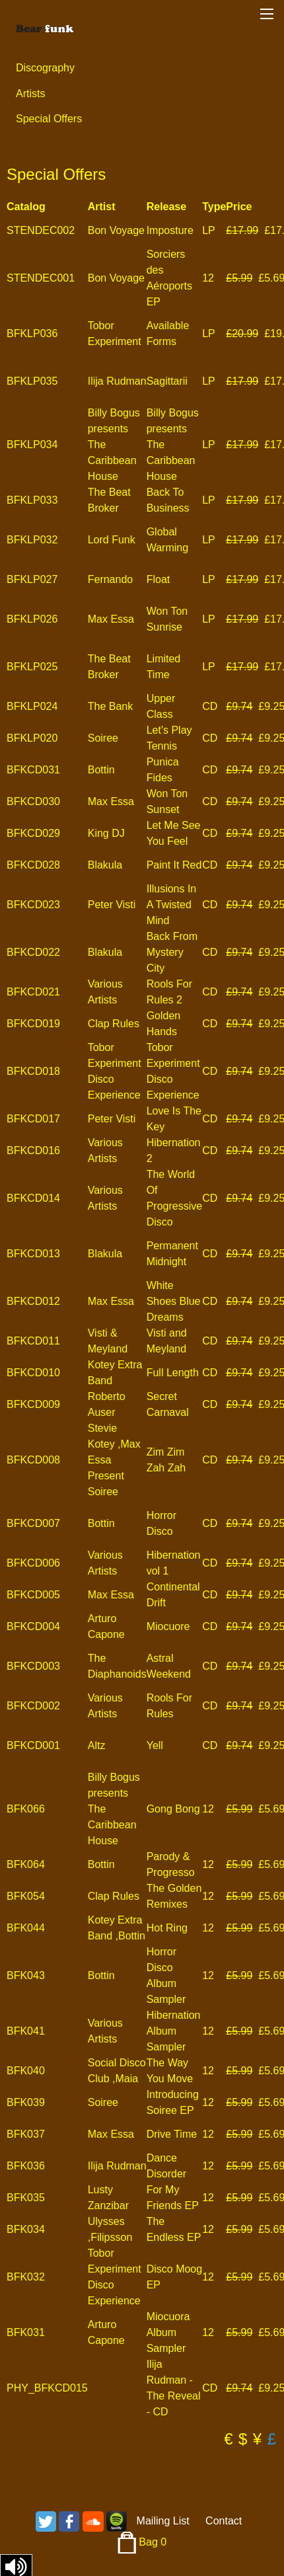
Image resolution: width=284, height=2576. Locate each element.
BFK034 (26, 2229)
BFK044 (26, 1927)
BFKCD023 (33, 904)
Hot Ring (167, 1927)
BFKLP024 (32, 706)
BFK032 (26, 2277)
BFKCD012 (33, 1301)
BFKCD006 (33, 1563)
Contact (223, 2520)
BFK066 (26, 1809)
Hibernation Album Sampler (174, 2031)
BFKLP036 (32, 333)
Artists (30, 93)
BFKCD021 (33, 991)
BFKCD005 (33, 1594)
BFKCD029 (33, 833)
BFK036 (26, 2165)
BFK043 (26, 1975)
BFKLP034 (32, 444)
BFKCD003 (33, 1666)
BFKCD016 (33, 1150)
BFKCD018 (33, 1071)
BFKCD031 (33, 769)
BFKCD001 (33, 1745)
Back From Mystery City (172, 952)
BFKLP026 (32, 619)
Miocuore (168, 1626)
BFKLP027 (32, 579)
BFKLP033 (32, 500)
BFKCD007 (33, 1523)
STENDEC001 (41, 278)
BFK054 (26, 1896)
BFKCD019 (33, 1023)
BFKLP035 (32, 381)
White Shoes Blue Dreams (174, 1301)
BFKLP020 (32, 738)
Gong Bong (173, 1809)
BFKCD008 (33, 1459)
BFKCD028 (33, 865)
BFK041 (26, 2031)
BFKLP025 (32, 666)
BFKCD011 (33, 1341)
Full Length (173, 1372)
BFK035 (26, 2197)
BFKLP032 (32, 539)
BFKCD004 (33, 1626)
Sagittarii (167, 381)
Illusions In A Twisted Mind (172, 904)
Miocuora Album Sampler (168, 2332)
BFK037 (26, 2134)
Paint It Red (174, 865)
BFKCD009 (33, 1404)
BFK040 (26, 2070)
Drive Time (172, 2134)
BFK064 (26, 1864)
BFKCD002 (33, 1705)
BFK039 (26, 2102)
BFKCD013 (33, 1253)
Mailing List (163, 2520)
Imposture (170, 230)
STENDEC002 (41, 230)
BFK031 (26, 2332)
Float (158, 579)
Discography (45, 67)
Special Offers (49, 118)
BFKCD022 (33, 952)
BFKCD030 (33, 801)
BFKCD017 (33, 1118)
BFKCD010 (33, 1372)
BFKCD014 (33, 1198)
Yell (155, 1745)
